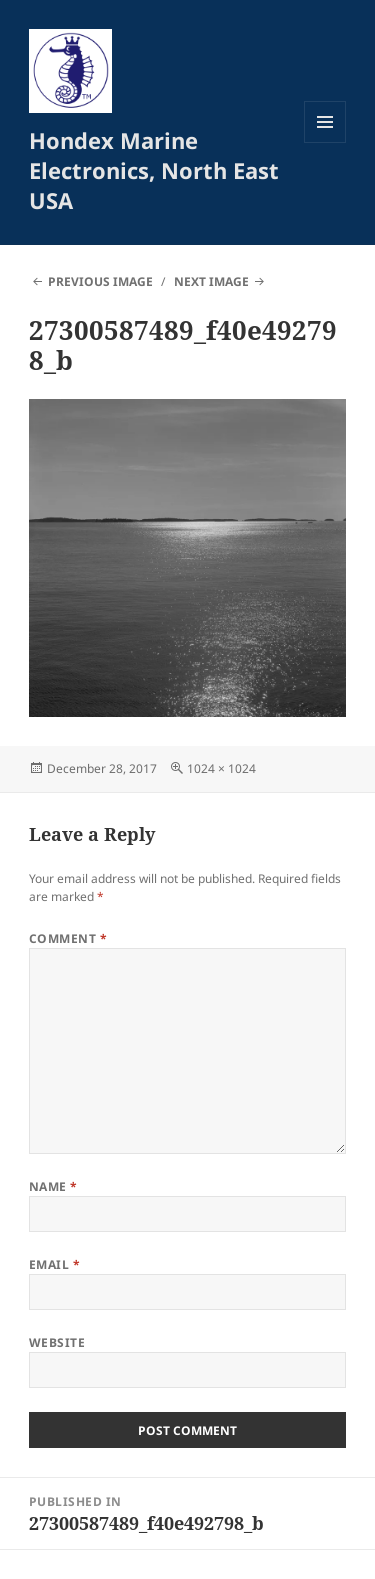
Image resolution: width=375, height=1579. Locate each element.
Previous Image (100, 281)
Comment (68, 938)
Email (54, 1264)
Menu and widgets (325, 142)
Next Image (211, 281)
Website (57, 1342)
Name (53, 1186)
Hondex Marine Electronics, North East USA (154, 170)
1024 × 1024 (221, 768)
